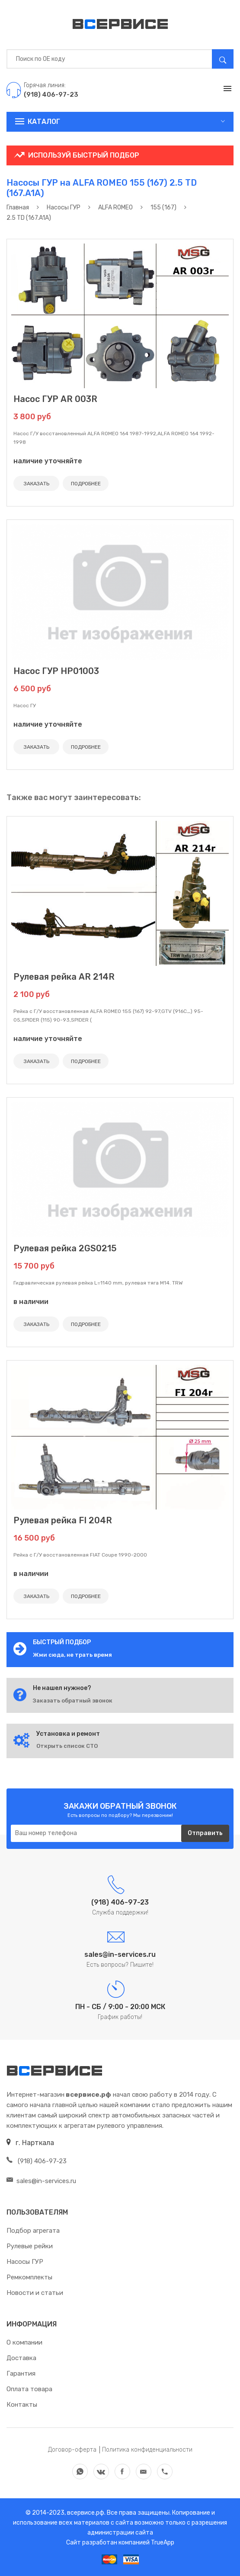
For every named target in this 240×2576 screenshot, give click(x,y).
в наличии (30, 1301)
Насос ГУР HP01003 (56, 671)
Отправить (205, 1833)
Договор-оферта (72, 2449)
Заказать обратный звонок (72, 1700)
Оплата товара (29, 2389)
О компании (24, 2342)
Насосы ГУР (24, 2262)
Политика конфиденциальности (147, 2449)
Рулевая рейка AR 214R (64, 977)
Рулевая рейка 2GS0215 (65, 1248)
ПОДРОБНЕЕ (86, 484)
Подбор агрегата (33, 2230)
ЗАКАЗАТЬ (36, 484)
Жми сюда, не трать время (72, 1655)
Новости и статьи (34, 2293)
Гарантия (20, 2373)
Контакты (21, 2404)
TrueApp (162, 2542)
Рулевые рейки (29, 2246)
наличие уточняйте (47, 461)
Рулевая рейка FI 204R (62, 1520)
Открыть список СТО (67, 1746)
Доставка (21, 2358)
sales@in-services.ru (41, 2181)
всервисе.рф (85, 2512)
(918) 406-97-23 (36, 2161)
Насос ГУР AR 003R (55, 399)
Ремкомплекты (29, 2277)
